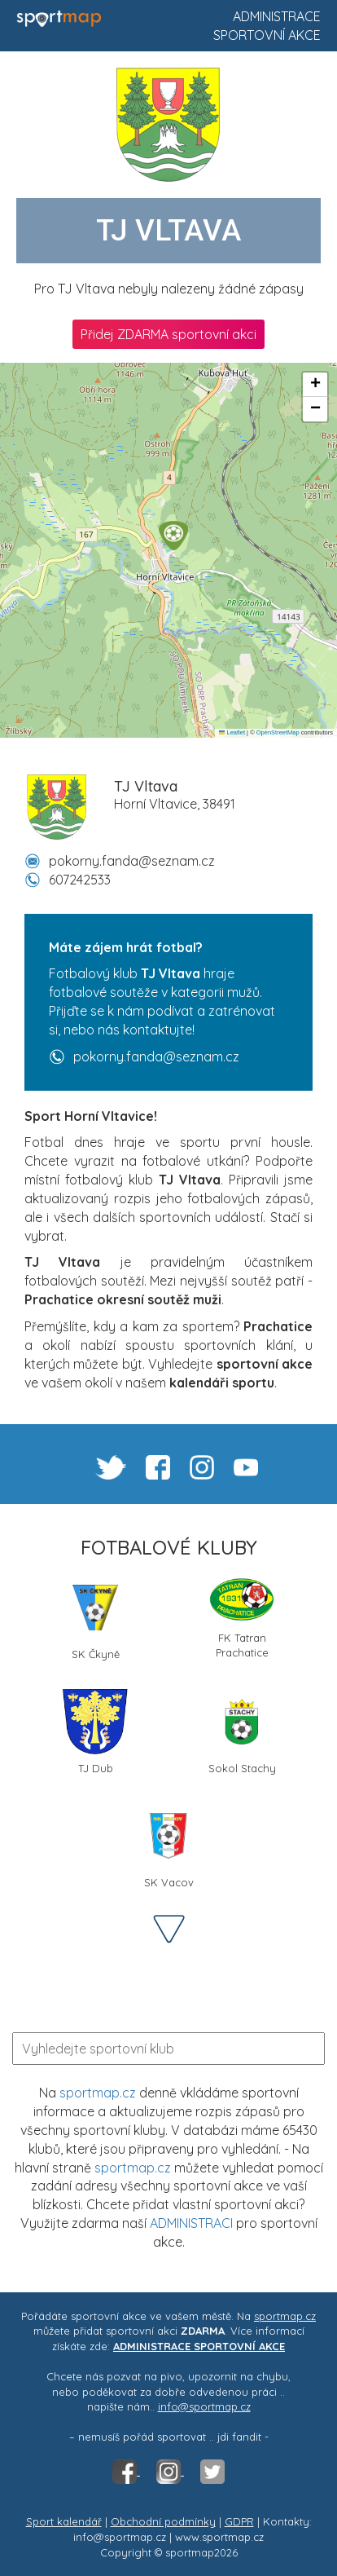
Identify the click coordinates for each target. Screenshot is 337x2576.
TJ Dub (95, 1732)
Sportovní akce (267, 35)
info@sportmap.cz (204, 2406)
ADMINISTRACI (191, 2223)
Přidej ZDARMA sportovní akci (168, 334)
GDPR (239, 2521)
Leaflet (232, 732)
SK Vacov (168, 1846)
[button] (173, 535)
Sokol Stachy (242, 1732)
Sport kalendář (64, 2521)
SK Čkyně (95, 1618)
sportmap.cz (97, 2092)
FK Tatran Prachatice (241, 1617)
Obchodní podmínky (163, 2521)
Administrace (277, 16)
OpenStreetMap (278, 732)
